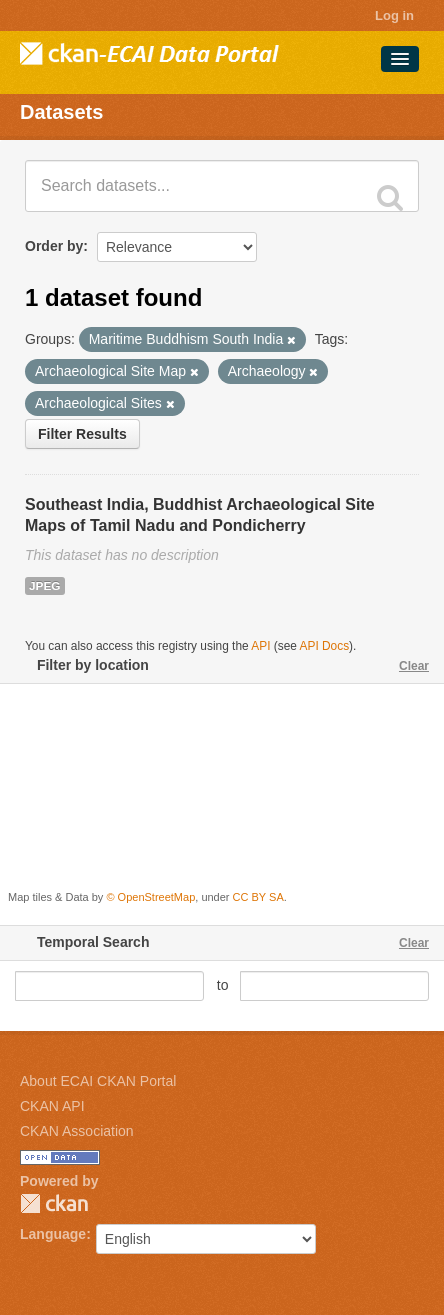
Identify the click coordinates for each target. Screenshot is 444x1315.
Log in (394, 15)
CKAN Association (77, 1131)
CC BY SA (258, 897)
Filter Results (82, 434)
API (260, 646)
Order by (54, 246)
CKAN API (52, 1106)
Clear (414, 666)
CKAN (54, 1203)
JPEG (45, 586)
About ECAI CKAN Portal (98, 1081)
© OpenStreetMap (150, 897)
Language (53, 1234)
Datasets (61, 112)
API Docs (325, 646)
